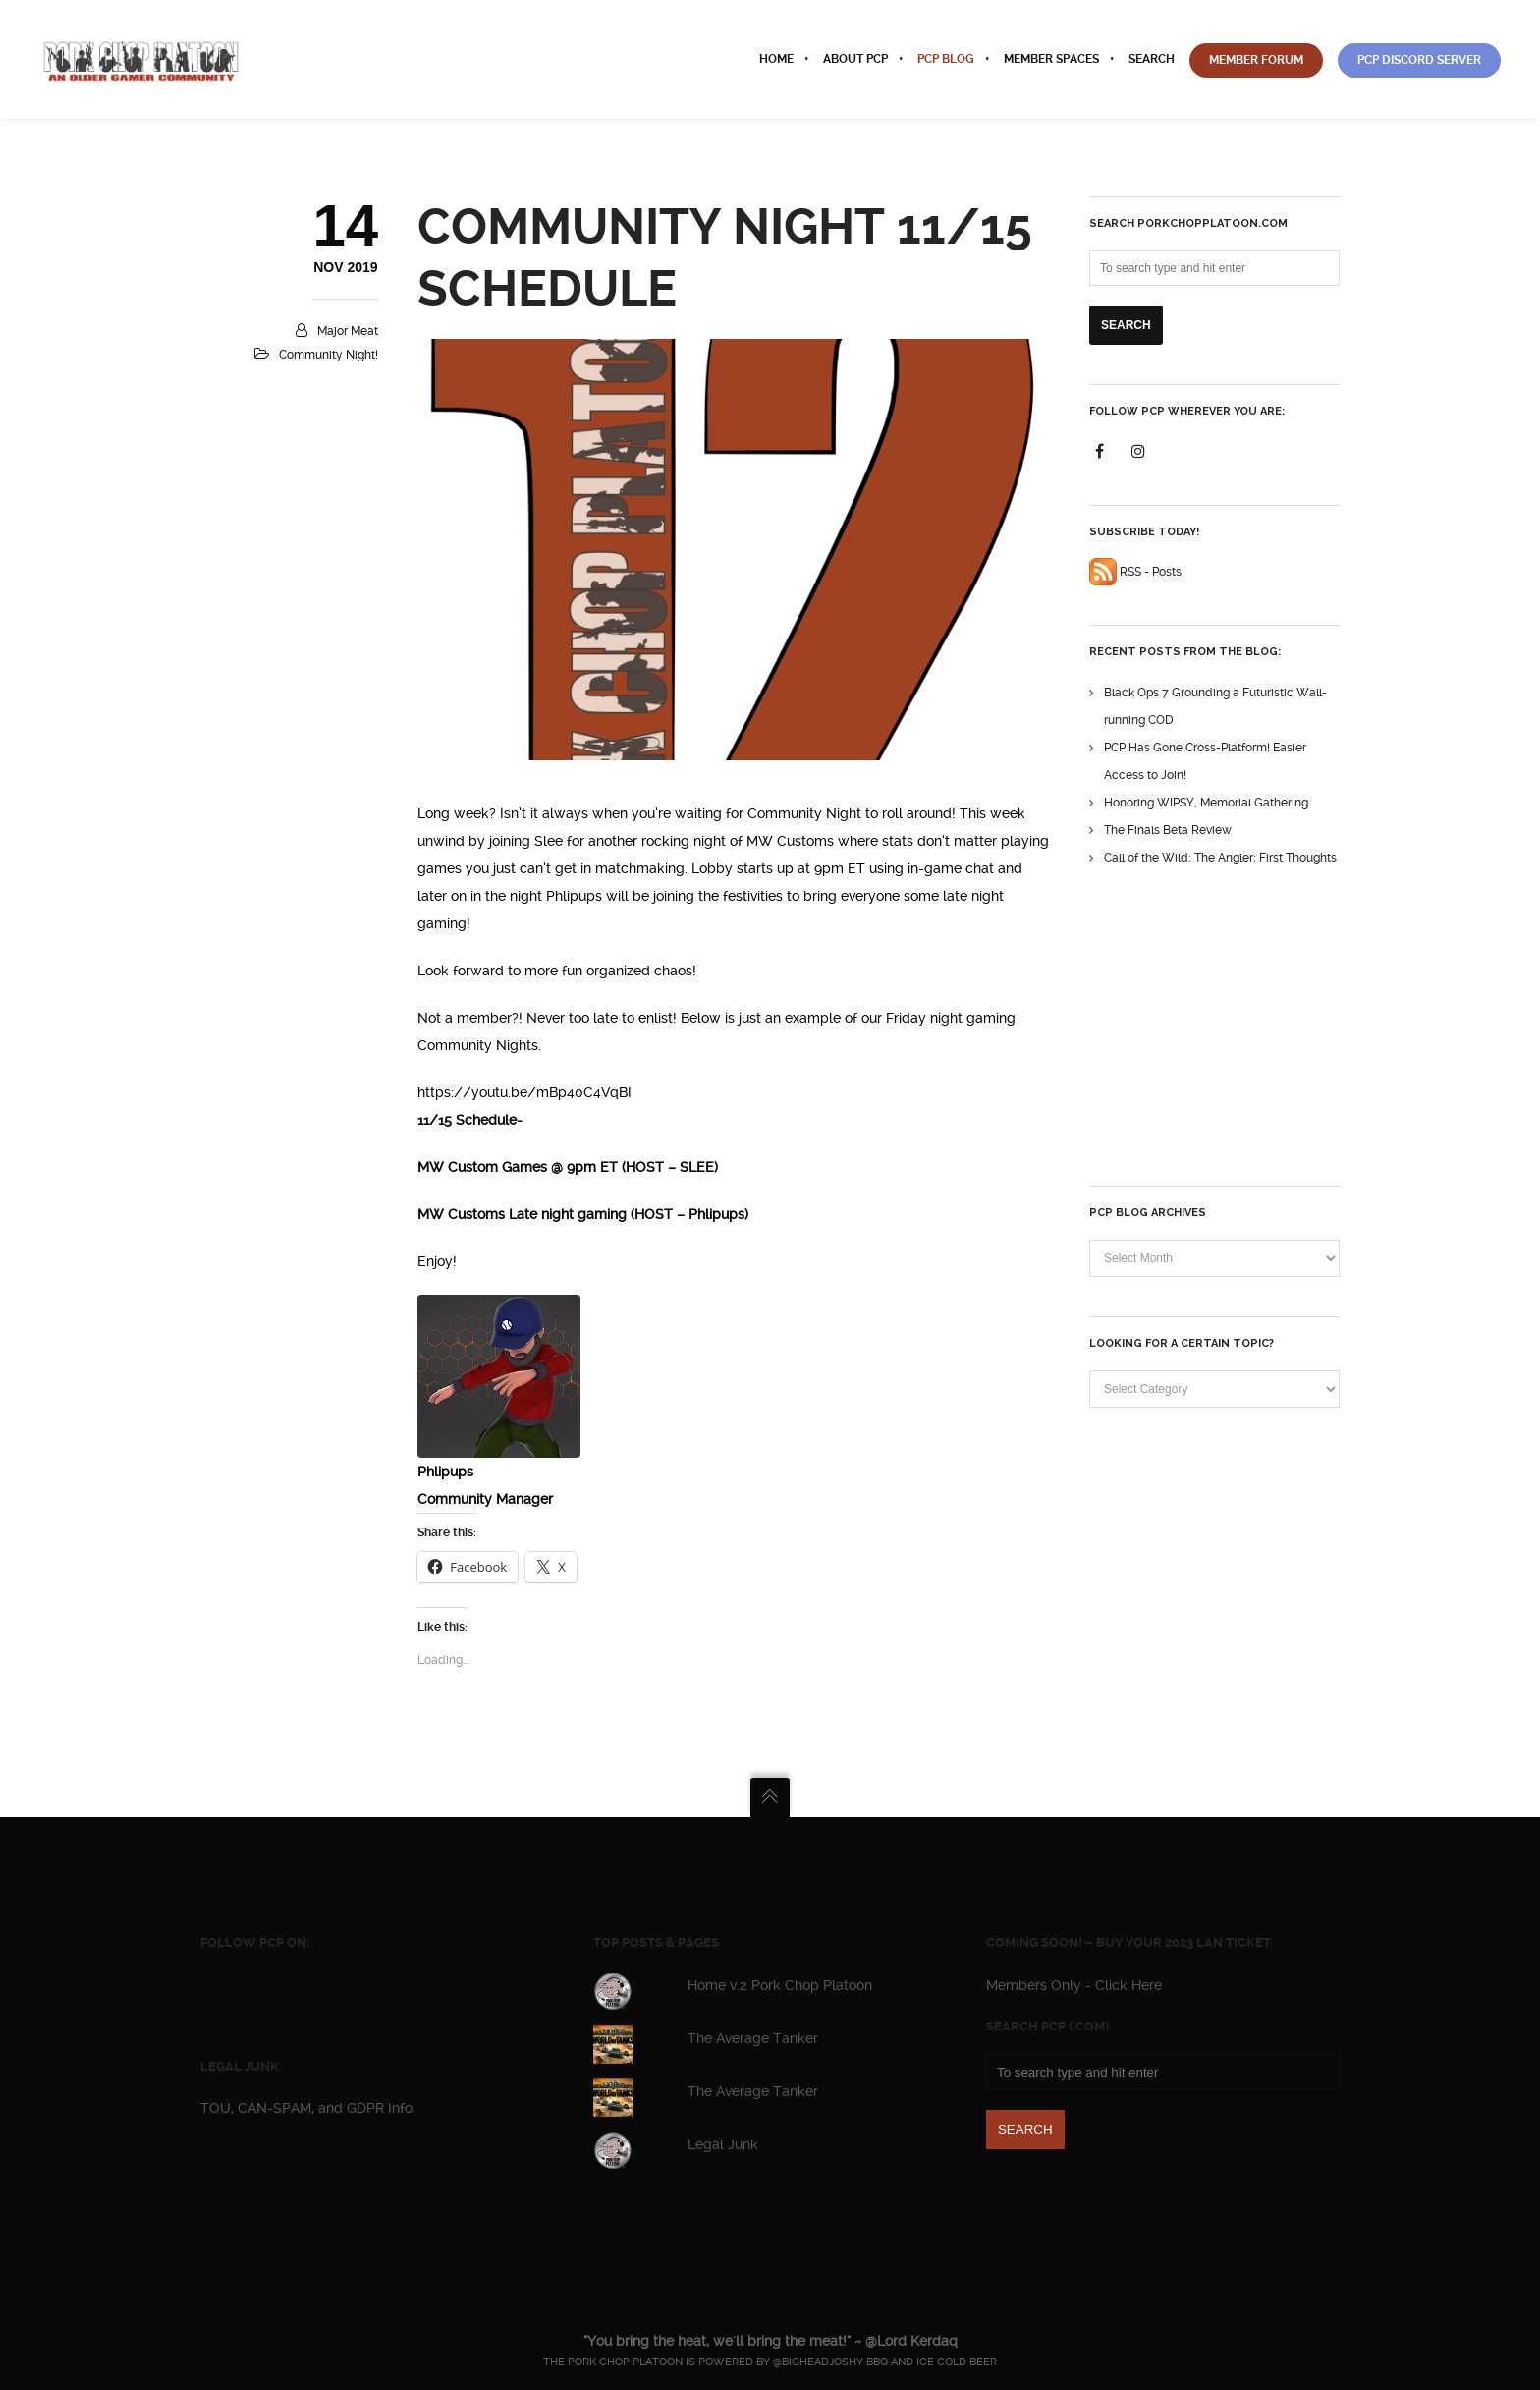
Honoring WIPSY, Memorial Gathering (1206, 802)
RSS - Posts (1135, 572)
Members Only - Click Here (1074, 1985)
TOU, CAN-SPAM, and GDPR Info (306, 2108)
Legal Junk (723, 2144)
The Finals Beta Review (1168, 830)
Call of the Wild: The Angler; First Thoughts (1220, 857)
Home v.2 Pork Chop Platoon (780, 1985)
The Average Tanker (753, 2038)
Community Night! (328, 354)
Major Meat (347, 331)
